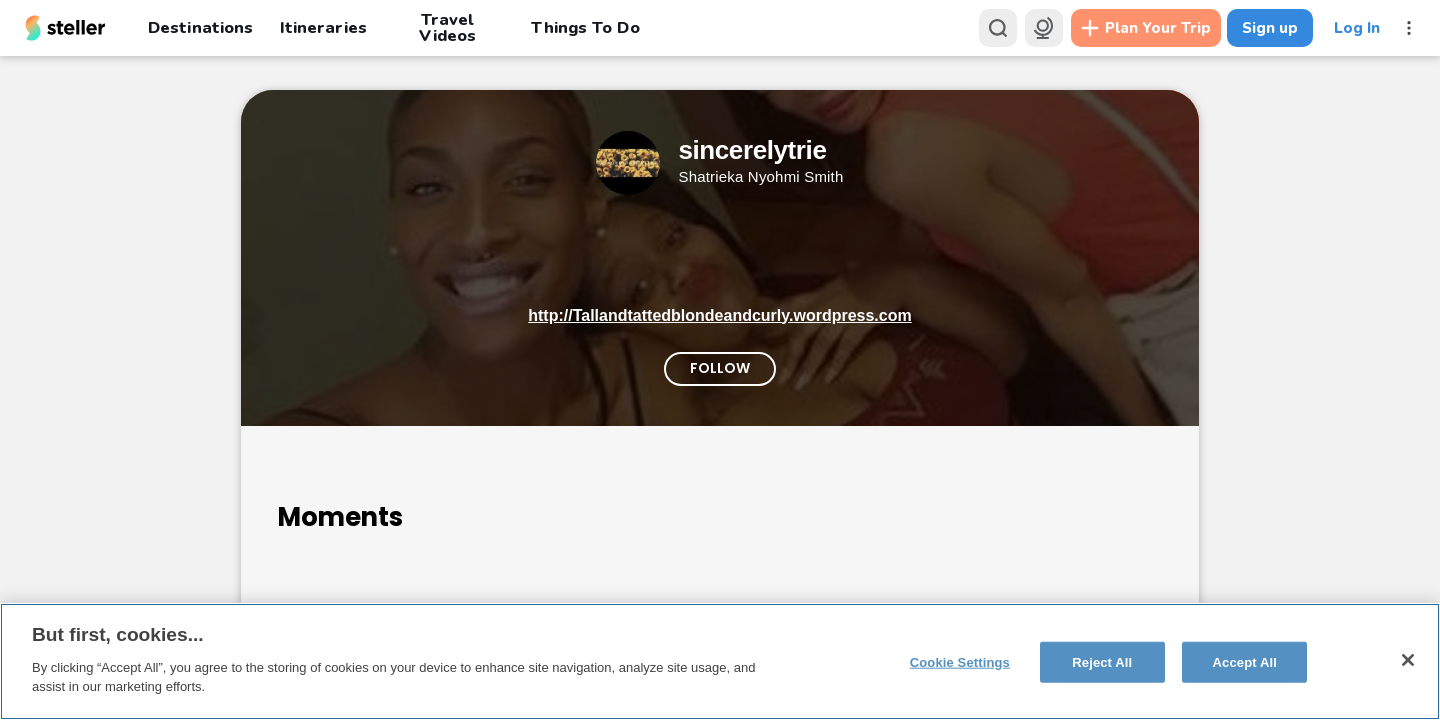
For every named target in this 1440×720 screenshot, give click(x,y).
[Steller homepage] (65, 28)
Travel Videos (447, 28)
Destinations (200, 27)
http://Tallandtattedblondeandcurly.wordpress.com (719, 315)
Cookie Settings (960, 661)
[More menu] (1409, 28)
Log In (1357, 28)
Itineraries (323, 27)
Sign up (1270, 28)
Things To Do (585, 27)
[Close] (1408, 660)
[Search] (998, 28)
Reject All (1102, 661)
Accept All (1245, 661)
